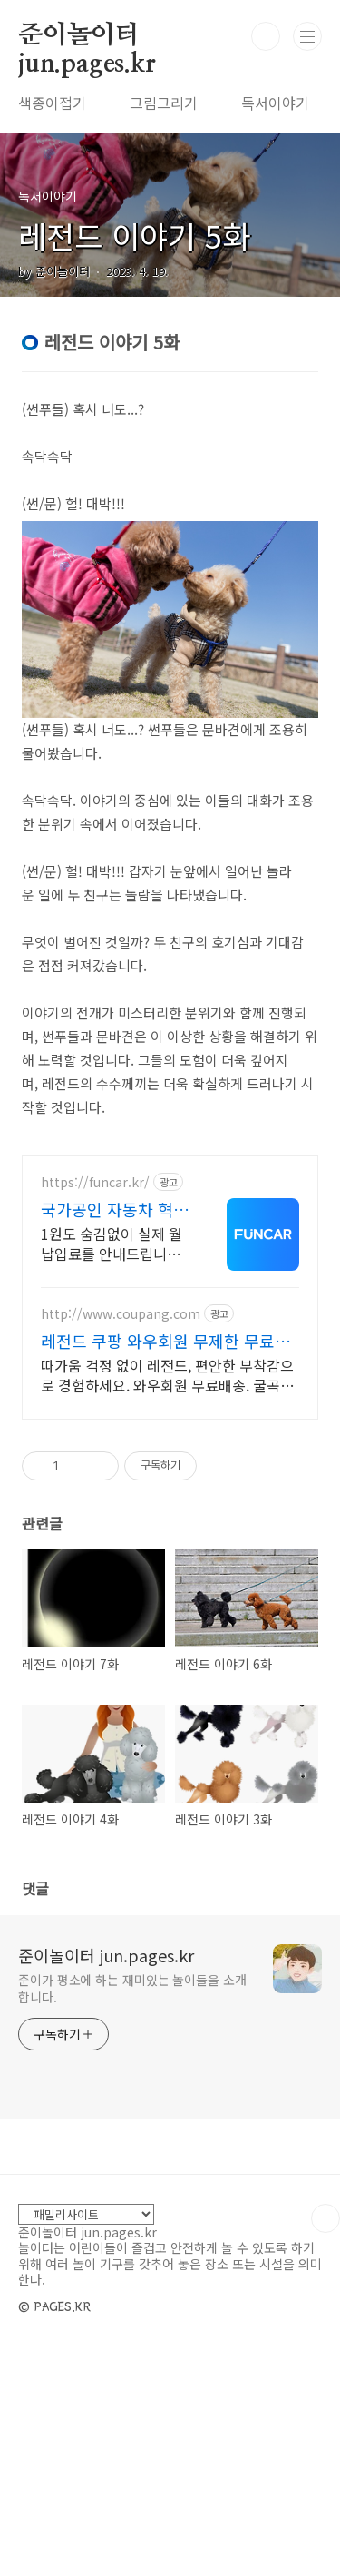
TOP (325, 2445)
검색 (265, 36)
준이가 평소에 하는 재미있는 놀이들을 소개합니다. (132, 2215)
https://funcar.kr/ (95, 1409)
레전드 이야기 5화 (134, 235)
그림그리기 (164, 102)
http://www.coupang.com (120, 1541)
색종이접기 (52, 102)
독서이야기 (275, 102)
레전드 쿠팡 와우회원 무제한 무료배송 (165, 1567)
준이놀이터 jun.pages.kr (87, 36)
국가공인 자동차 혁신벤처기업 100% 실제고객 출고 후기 (115, 1436)
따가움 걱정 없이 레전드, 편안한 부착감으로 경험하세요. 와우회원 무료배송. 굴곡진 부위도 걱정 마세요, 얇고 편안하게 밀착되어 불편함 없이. (167, 1601)
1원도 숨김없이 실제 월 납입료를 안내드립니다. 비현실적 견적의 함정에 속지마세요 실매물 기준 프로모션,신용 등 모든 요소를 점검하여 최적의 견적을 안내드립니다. (112, 1470)
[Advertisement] (170, 1250)
